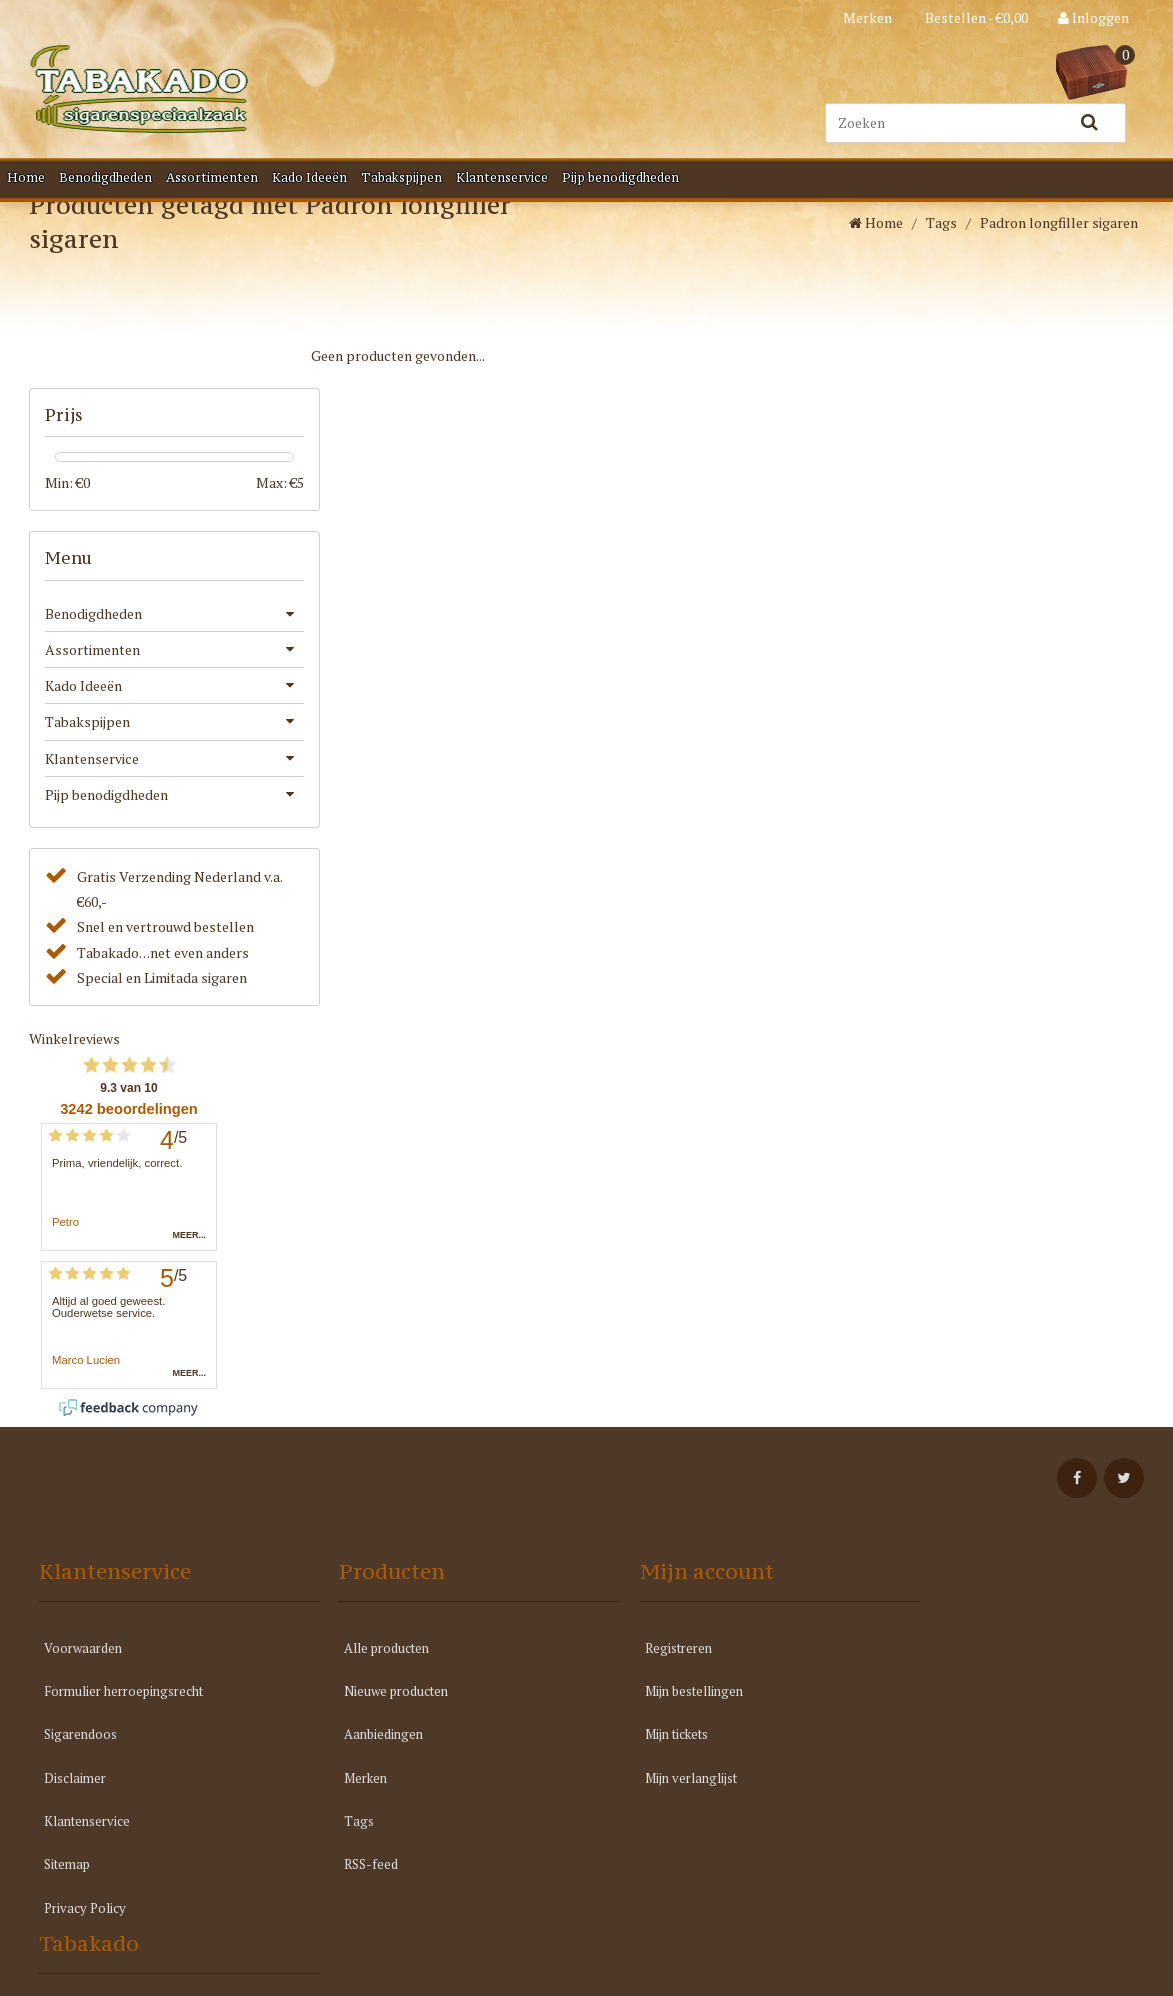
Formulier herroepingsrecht (123, 1710)
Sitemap (67, 1883)
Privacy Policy (85, 1927)
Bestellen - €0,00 (975, 17)
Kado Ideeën (309, 176)
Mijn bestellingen (650, 1710)
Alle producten (365, 1666)
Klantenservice (502, 176)
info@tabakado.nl (960, 1765)
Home (26, 176)
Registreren (634, 1666)
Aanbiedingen (362, 1753)
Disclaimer (75, 1796)
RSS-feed (350, 1883)
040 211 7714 (946, 1715)
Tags (941, 286)
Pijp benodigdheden (620, 176)
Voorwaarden (83, 1666)
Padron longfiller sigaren (1059, 286)
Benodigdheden (105, 176)
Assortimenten (212, 176)
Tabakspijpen (401, 176)
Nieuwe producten (375, 1710)
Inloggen (1093, 17)
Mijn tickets (632, 1753)
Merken (867, 17)
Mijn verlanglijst (647, 1796)
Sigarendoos (80, 1753)
